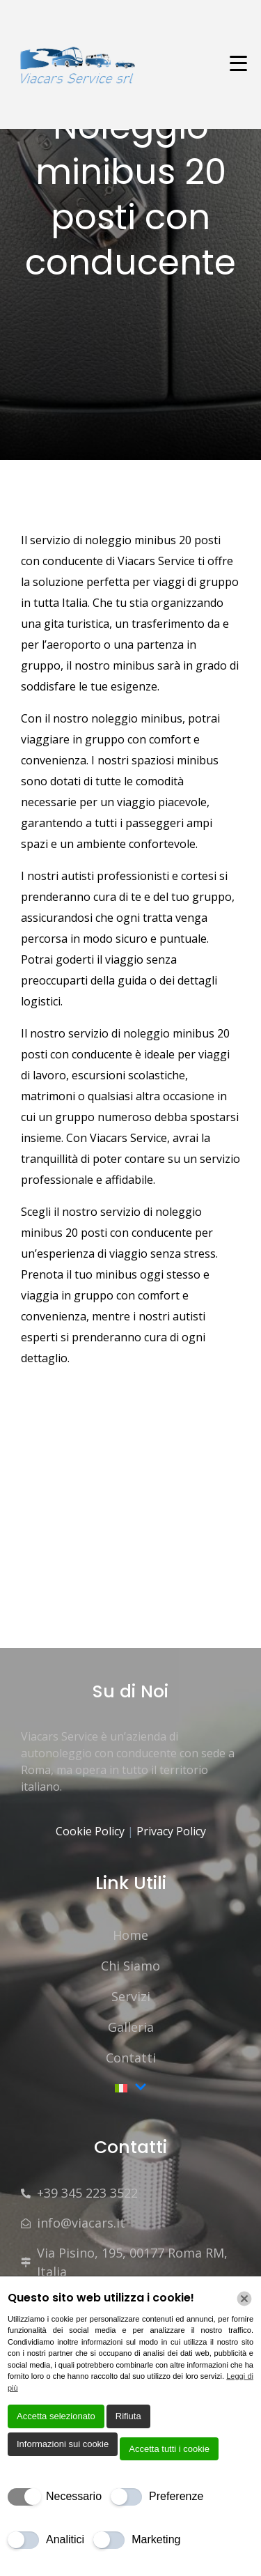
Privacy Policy (171, 1831)
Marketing (156, 2539)
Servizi (130, 1996)
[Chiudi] (244, 2299)
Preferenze (176, 2496)
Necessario (74, 2496)
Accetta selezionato (56, 2416)
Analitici (65, 2539)
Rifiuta (128, 2416)
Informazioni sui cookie (63, 2444)
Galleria (131, 2027)
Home (130, 1935)
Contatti (131, 2057)
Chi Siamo (130, 1965)
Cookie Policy (91, 1831)
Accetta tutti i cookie (169, 2449)
